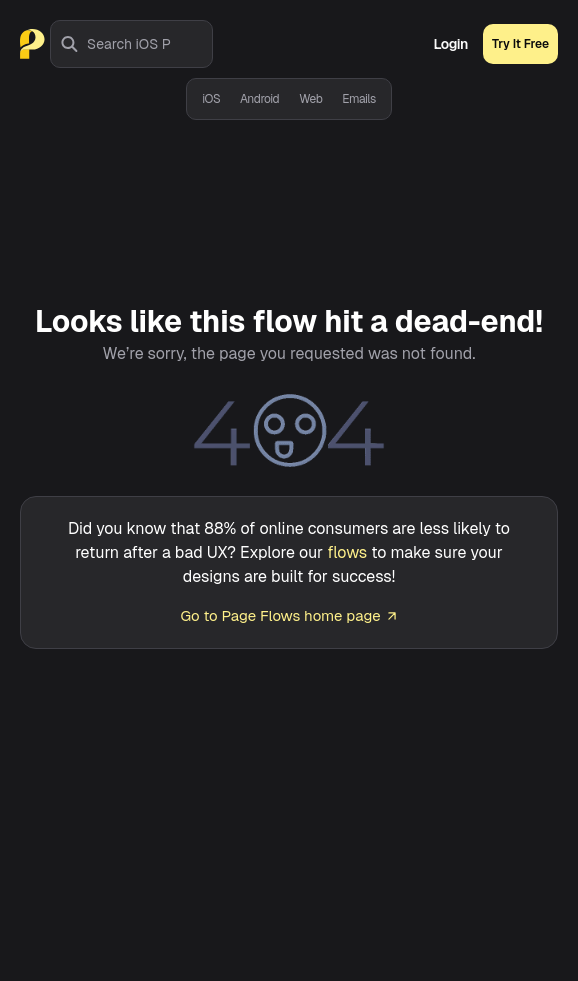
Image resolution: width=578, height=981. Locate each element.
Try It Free (520, 44)
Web (310, 99)
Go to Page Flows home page (288, 615)
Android (259, 99)
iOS (211, 99)
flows (347, 552)
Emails (358, 99)
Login (451, 44)
